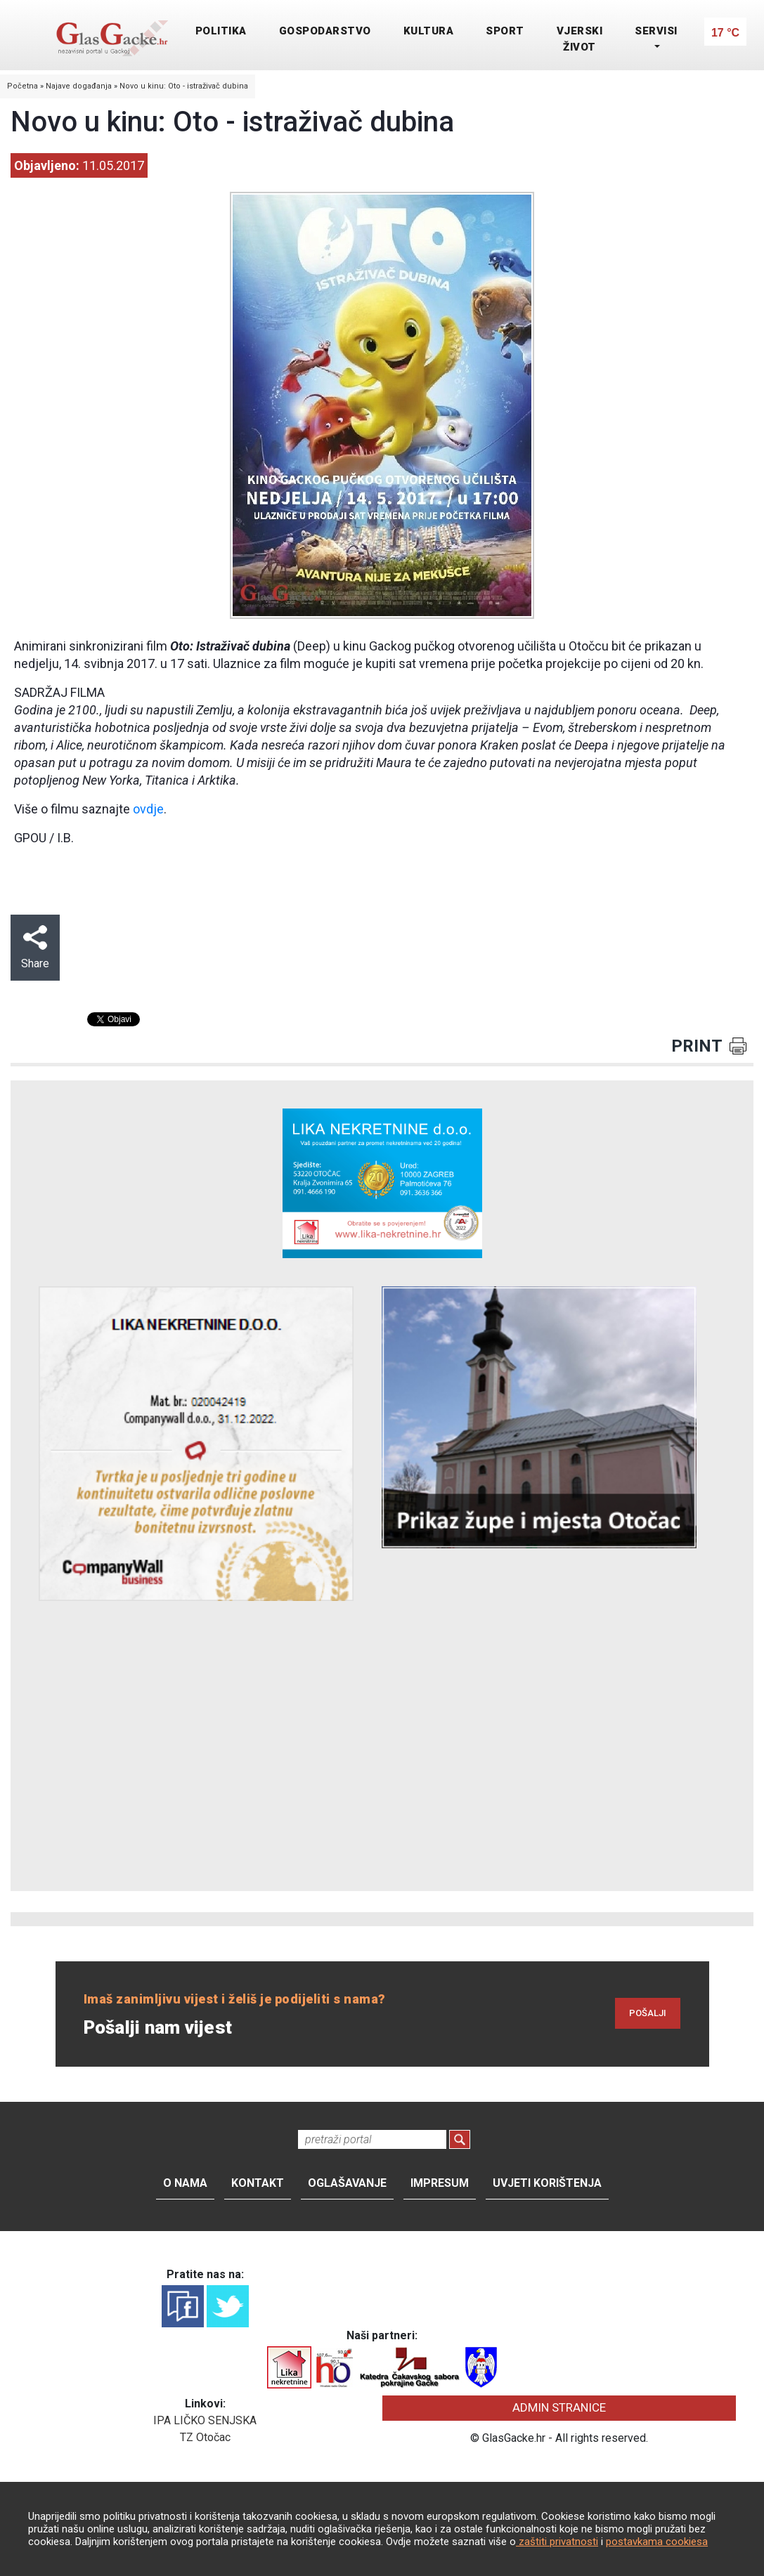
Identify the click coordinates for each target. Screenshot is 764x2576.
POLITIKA (221, 31)
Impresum (439, 2183)
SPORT (505, 31)
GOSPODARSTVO (325, 31)
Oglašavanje (347, 2183)
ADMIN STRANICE (559, 2407)
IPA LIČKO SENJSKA (205, 2420)
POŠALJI (647, 2013)
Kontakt (257, 2183)
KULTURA (428, 31)
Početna (22, 86)
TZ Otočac (205, 2437)
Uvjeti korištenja (547, 2183)
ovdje (148, 809)
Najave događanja (79, 86)
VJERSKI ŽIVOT (580, 39)
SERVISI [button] (656, 31)
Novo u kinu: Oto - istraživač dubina (183, 86)
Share (35, 947)
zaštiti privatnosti (557, 2541)
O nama (185, 2183)
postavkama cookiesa (657, 2541)
